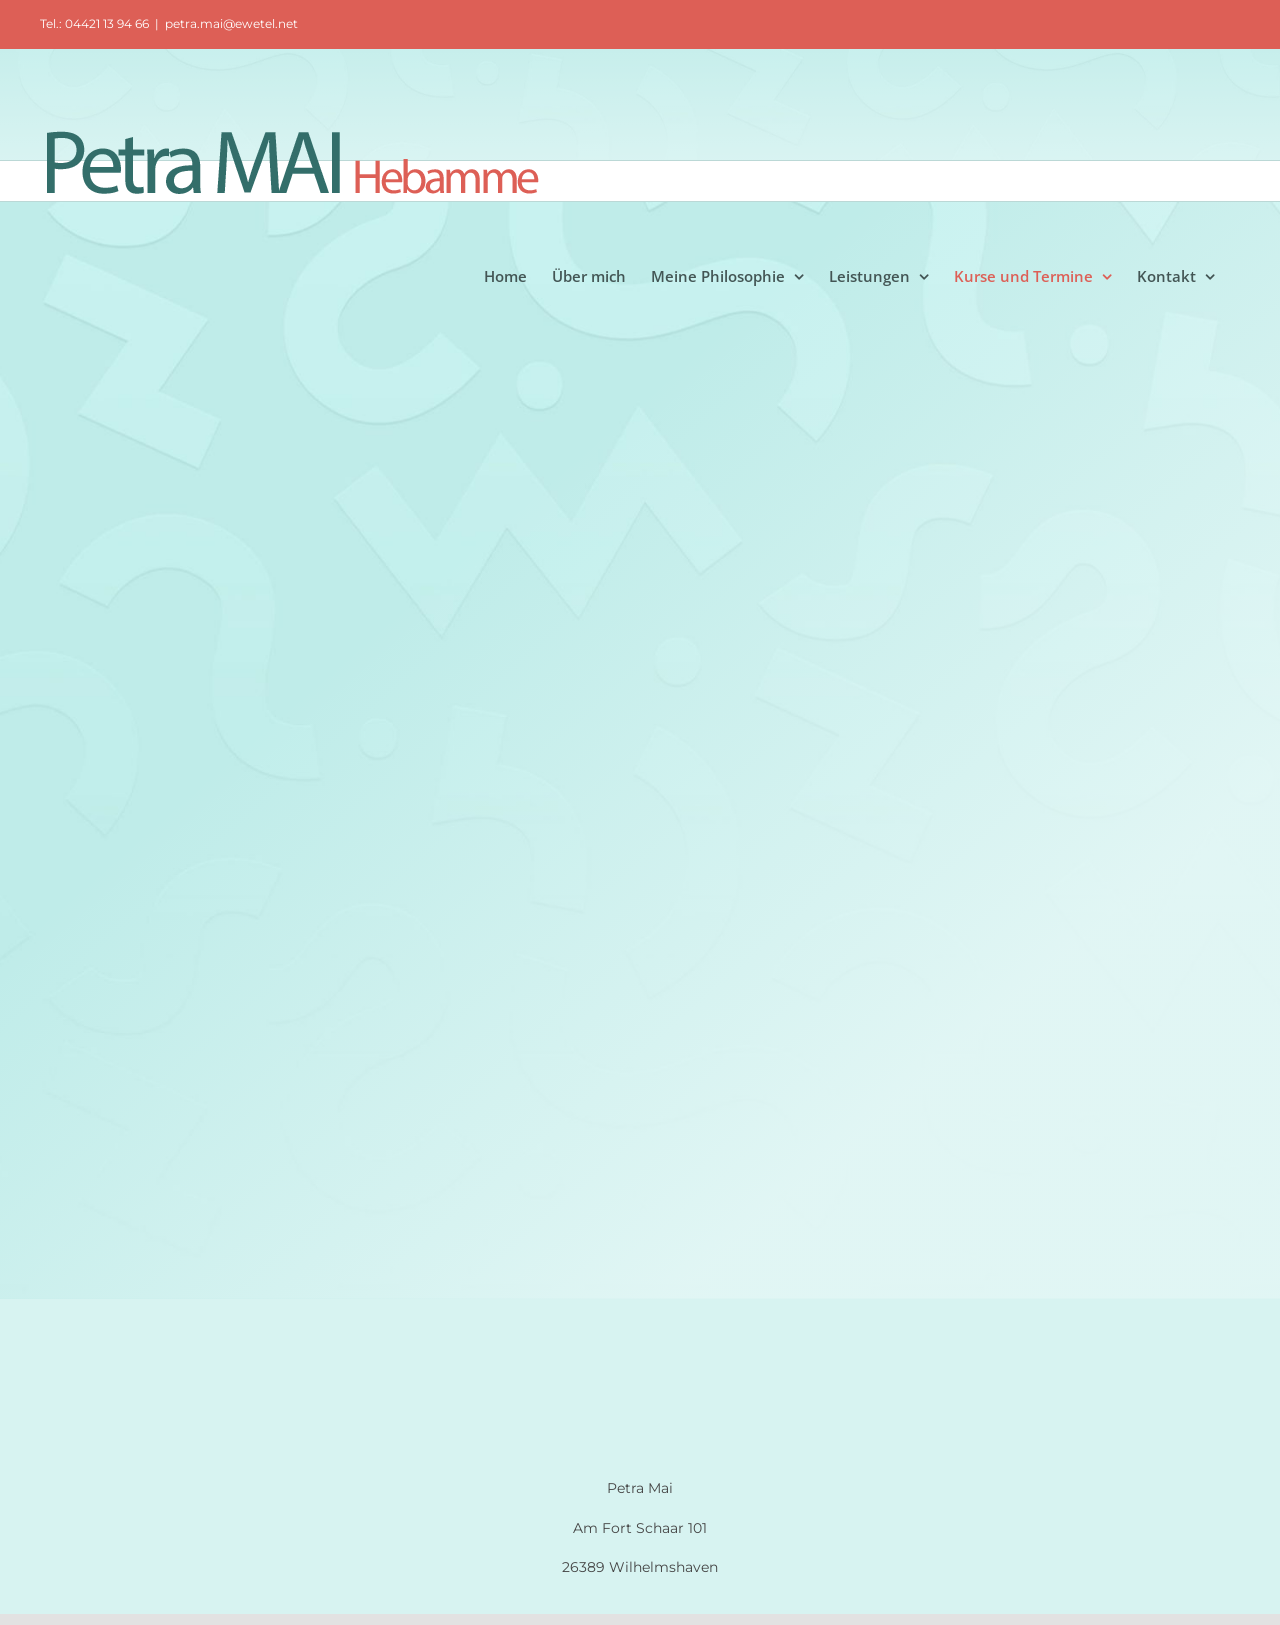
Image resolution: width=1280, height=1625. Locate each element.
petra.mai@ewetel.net (231, 23)
